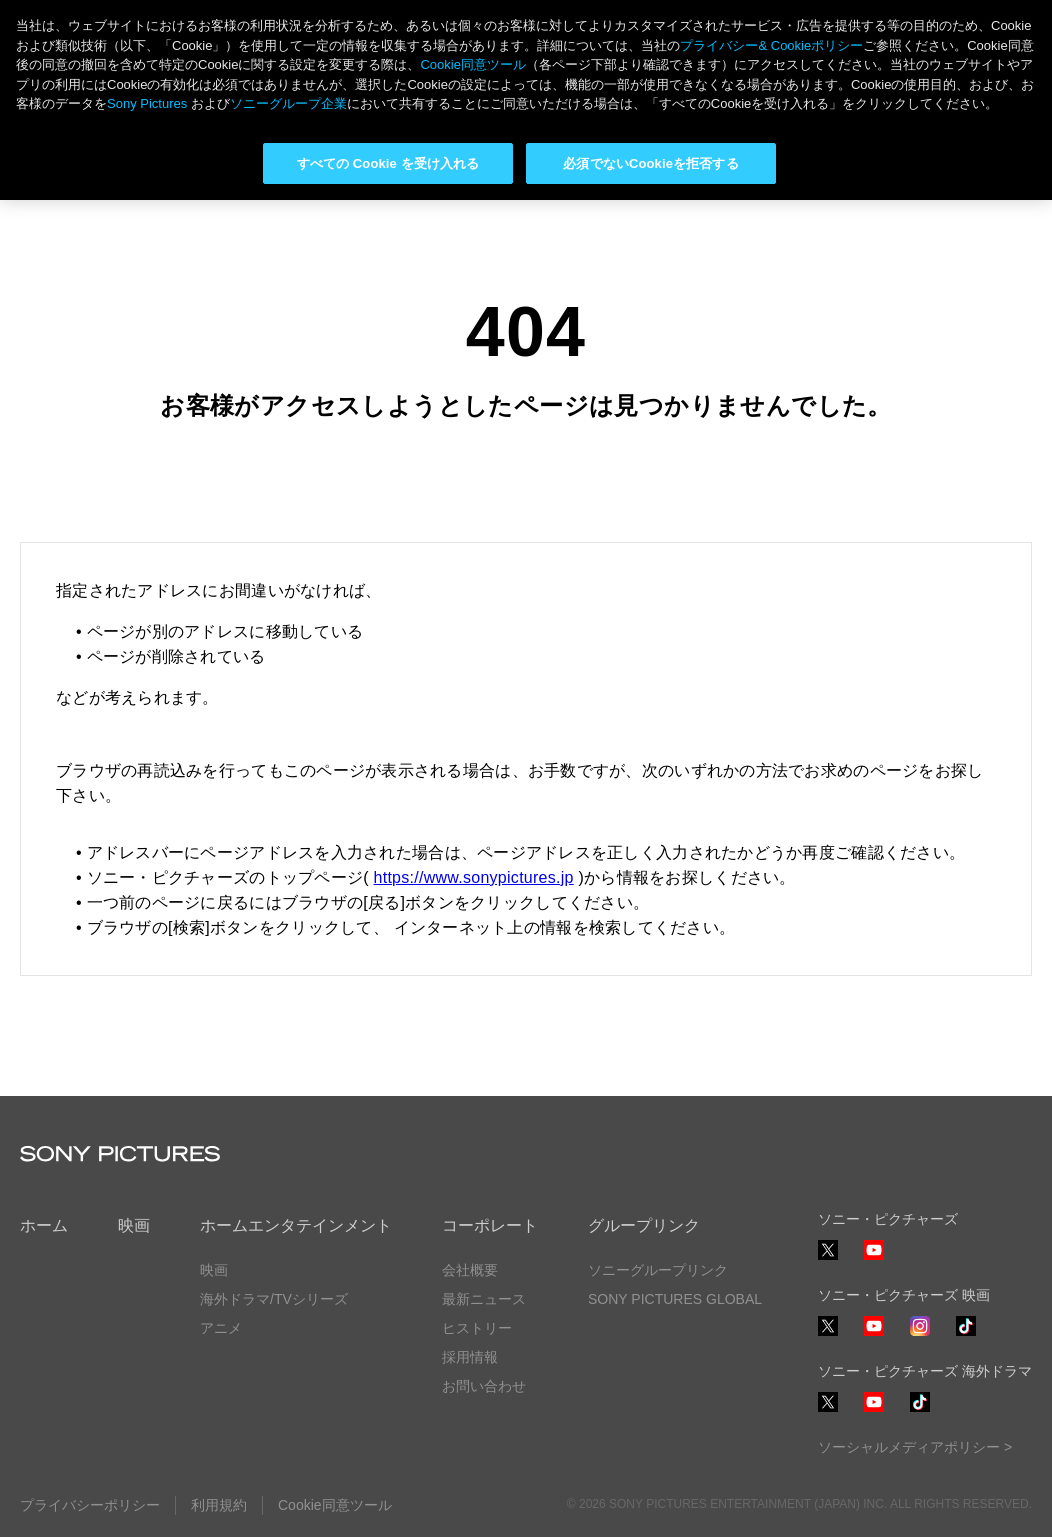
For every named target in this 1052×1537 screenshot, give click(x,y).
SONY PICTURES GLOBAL (675, 1299)
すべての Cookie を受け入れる (388, 163)
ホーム (44, 1225)
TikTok (966, 1335)
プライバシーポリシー (90, 1505)
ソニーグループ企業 (288, 103)
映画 (134, 1225)
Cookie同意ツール (335, 1505)
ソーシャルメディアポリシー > (915, 1447)
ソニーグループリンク (658, 1270)
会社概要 (470, 1270)
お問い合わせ (484, 1386)
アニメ (221, 1328)
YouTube (874, 1259)
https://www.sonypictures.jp (474, 877)
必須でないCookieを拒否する (650, 163)
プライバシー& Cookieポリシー (771, 45)
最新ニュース (484, 1299)
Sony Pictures (147, 103)
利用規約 (219, 1505)
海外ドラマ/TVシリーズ (274, 1299)
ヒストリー (477, 1328)
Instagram (920, 1335)
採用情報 (470, 1357)
